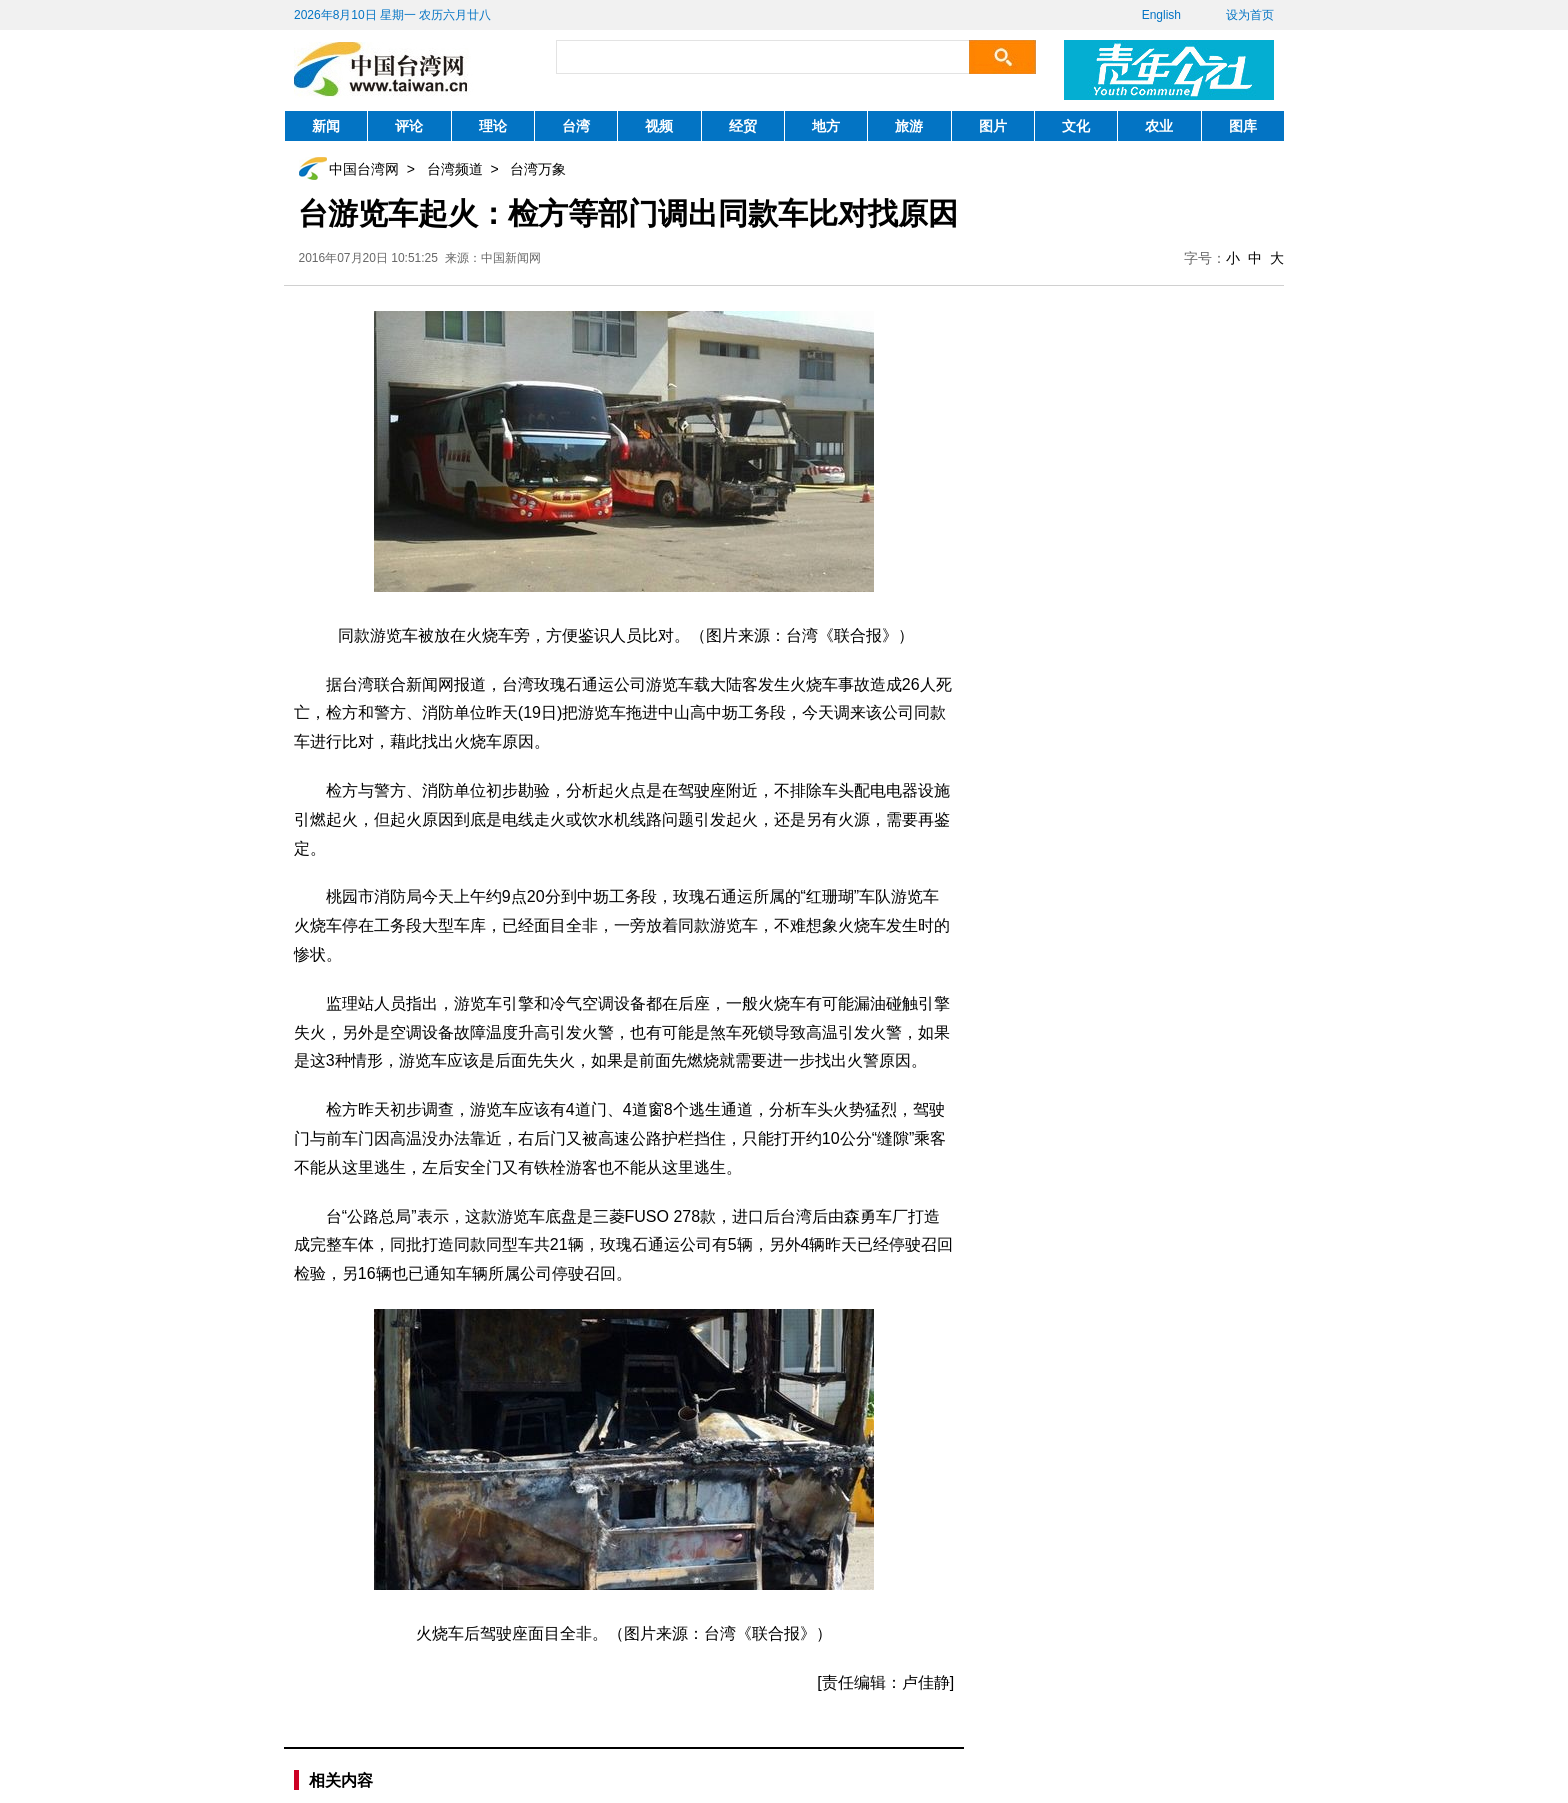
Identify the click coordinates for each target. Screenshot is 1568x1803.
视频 (659, 126)
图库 (1243, 126)
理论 (493, 126)
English (1161, 15)
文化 (1076, 126)
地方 (826, 126)
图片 (993, 126)
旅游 (909, 126)
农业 (1159, 126)
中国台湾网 (364, 169)
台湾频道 (455, 169)
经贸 (743, 126)
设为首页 (1250, 15)
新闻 (326, 126)
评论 (409, 126)
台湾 (576, 126)
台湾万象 (538, 169)
